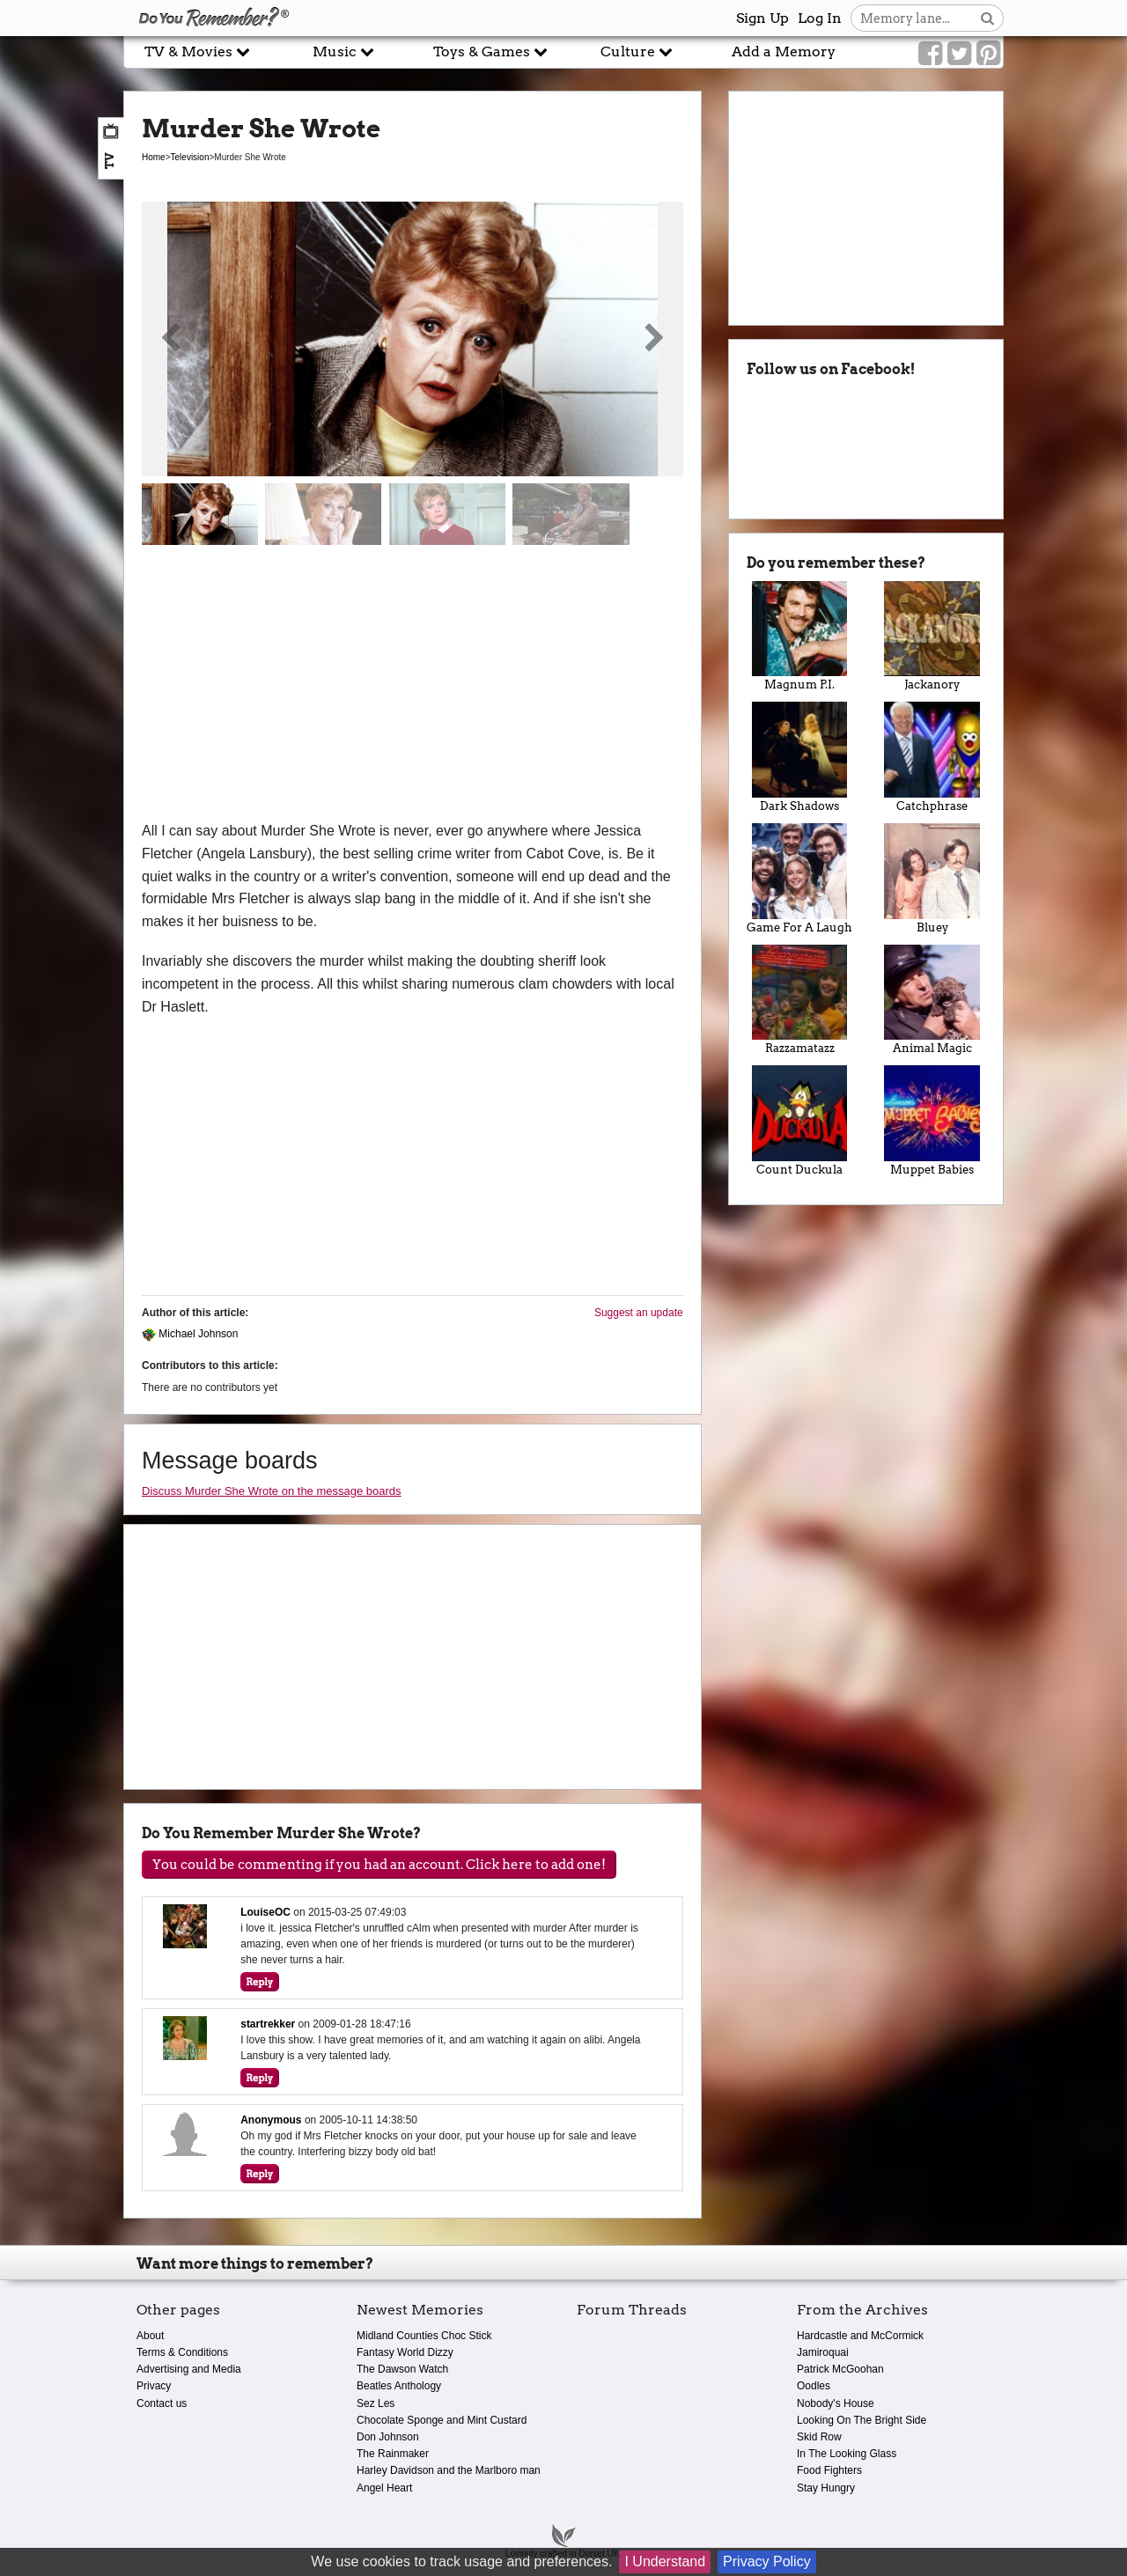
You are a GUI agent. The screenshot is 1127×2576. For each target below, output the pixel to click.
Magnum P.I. (800, 636)
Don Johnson (388, 2437)
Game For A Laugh (800, 878)
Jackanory (932, 636)
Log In (820, 18)
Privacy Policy (767, 2561)
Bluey (932, 878)
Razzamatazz (800, 1000)
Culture (636, 51)
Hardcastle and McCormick (860, 2335)
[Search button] (987, 18)
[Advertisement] (412, 687)
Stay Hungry (826, 2488)
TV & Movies (197, 51)
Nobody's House (835, 2403)
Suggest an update (638, 1312)
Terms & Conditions (182, 2352)
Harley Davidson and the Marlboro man (449, 2470)
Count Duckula (800, 1120)
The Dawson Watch (402, 2369)
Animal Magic (932, 1000)
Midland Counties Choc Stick (424, 2335)
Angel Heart (384, 2488)
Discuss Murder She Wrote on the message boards (271, 1491)
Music (343, 51)
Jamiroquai (823, 2352)
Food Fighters (829, 2470)
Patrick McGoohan (840, 2369)
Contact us (161, 2403)
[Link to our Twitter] (959, 54)
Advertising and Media (188, 2369)
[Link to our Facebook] (930, 54)
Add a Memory (784, 51)
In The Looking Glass (846, 2453)
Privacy (153, 2386)
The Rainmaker (393, 2453)
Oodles (813, 2386)
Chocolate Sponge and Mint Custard (442, 2420)
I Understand (664, 2561)
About (150, 2335)
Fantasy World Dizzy (405, 2352)
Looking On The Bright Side (861, 2420)
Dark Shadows (800, 757)
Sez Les (375, 2403)
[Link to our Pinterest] (988, 54)
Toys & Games (490, 51)
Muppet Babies (932, 1120)
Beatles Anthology (399, 2386)
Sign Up (762, 18)
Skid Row (819, 2437)
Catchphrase (932, 757)
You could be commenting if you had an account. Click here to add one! (379, 1865)
